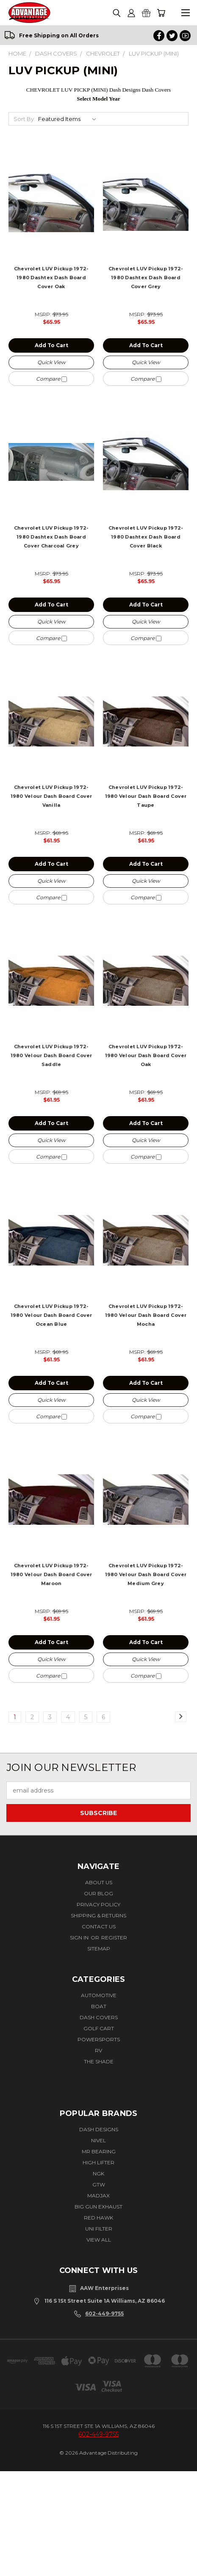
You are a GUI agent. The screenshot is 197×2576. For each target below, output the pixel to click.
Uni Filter (98, 2228)
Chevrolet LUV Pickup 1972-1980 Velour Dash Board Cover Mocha (146, 1315)
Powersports (99, 2039)
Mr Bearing (99, 2151)
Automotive (99, 1995)
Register (114, 1937)
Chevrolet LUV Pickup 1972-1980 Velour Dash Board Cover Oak (146, 1055)
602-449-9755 (104, 2313)
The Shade (99, 2061)
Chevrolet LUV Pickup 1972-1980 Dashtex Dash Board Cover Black (145, 537)
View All (98, 2239)
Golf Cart (98, 2028)
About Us (98, 1882)
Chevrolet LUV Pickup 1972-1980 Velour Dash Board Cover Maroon (51, 1574)
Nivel (98, 2140)
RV (98, 2050)
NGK (98, 2173)
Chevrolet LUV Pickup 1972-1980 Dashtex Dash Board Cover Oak (51, 277)
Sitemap (98, 1948)
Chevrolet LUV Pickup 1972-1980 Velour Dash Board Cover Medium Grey (146, 1574)
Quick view (51, 362)
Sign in (80, 1937)
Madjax (98, 2195)
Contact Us (99, 1926)
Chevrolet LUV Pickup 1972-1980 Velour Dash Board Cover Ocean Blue (51, 1315)
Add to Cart (51, 345)
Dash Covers (99, 2017)
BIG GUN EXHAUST (98, 2206)
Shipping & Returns (98, 1915)
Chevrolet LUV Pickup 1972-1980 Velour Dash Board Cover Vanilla (51, 796)
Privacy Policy (98, 1904)
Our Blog (98, 1893)
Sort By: (24, 118)
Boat (98, 2006)
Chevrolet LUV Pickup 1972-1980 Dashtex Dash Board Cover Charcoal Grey (51, 537)
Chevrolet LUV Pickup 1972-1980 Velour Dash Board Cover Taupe (146, 796)
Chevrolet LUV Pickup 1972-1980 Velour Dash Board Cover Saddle (51, 1055)
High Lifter (98, 2162)
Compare (51, 379)
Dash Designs (98, 2129)
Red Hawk (98, 2217)
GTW (98, 2184)
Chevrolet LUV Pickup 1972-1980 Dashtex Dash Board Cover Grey (145, 277)
